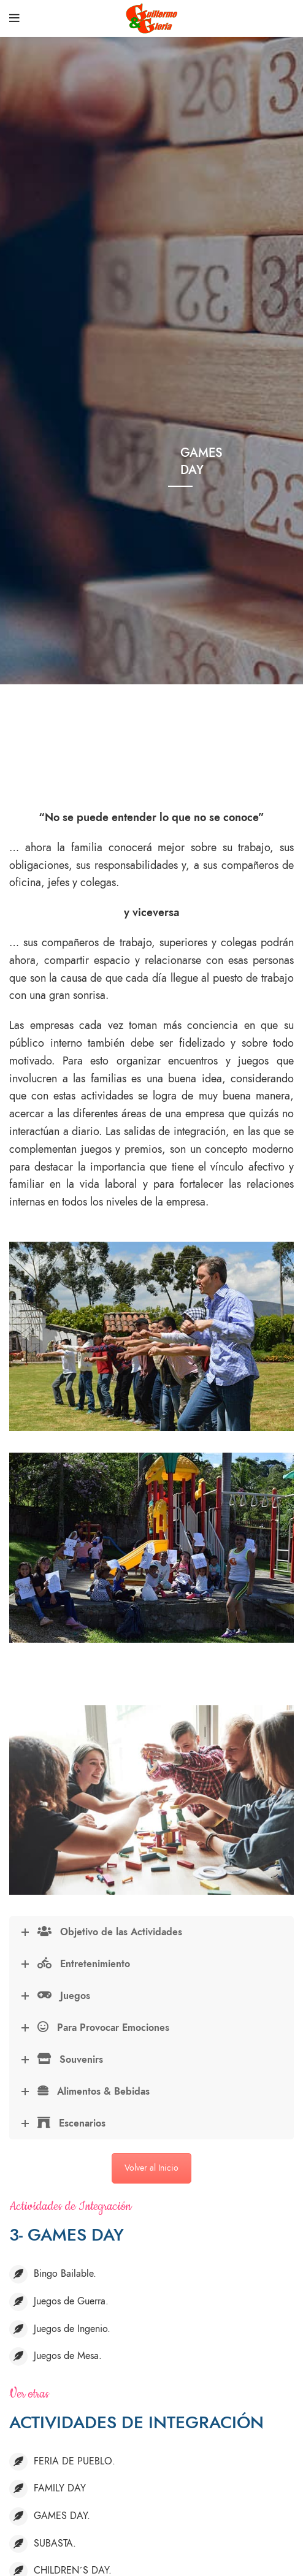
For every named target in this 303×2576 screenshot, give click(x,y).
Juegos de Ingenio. (72, 2329)
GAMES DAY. (62, 2516)
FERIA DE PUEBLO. (74, 2461)
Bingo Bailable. (65, 2273)
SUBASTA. (55, 2543)
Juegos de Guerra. (71, 2301)
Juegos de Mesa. (68, 2356)
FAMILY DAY (60, 2488)
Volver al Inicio (151, 2168)
